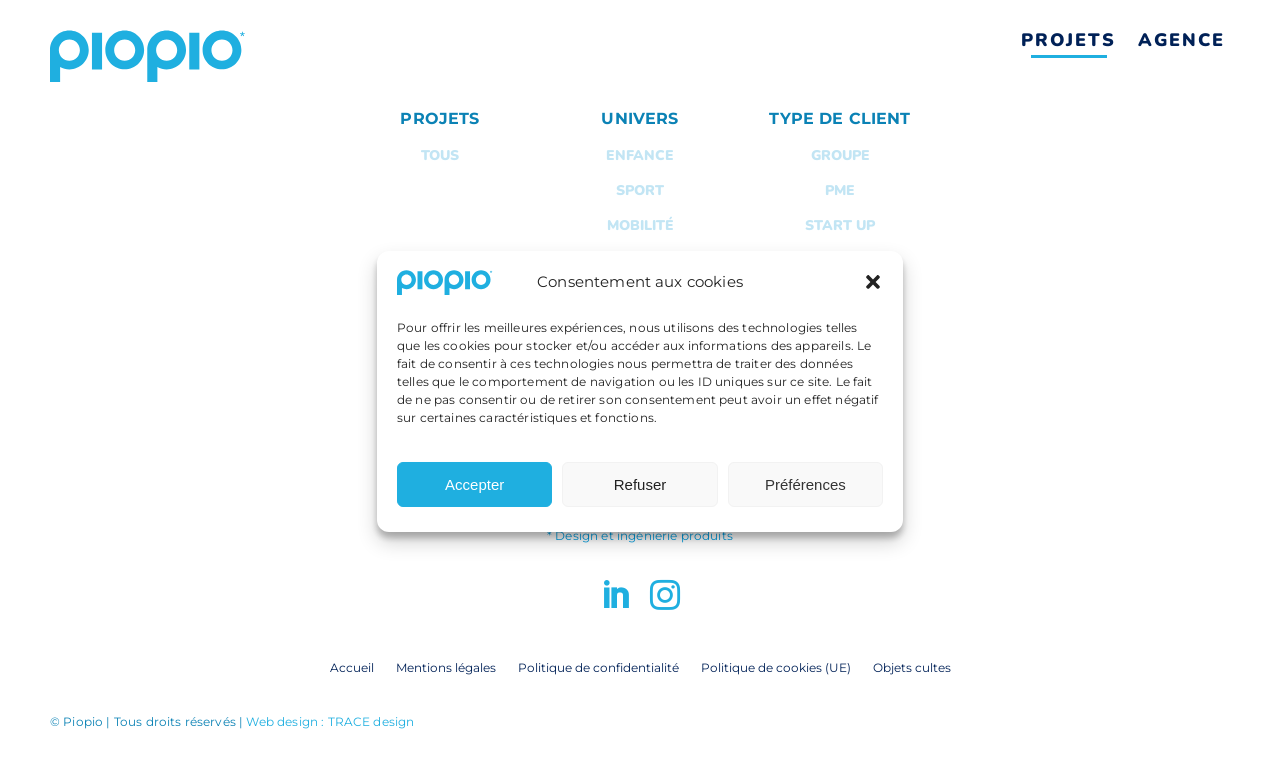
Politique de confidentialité (598, 667)
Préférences (805, 499)
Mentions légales (446, 667)
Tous (440, 155)
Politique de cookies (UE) (776, 667)
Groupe (840, 155)
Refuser (640, 499)
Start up (840, 225)
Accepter (474, 499)
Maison (640, 260)
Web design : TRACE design (330, 721)
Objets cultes (912, 667)
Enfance (640, 155)
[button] (873, 298)
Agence (1181, 40)
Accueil (352, 667)
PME (840, 190)
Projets (1068, 40)
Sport (640, 190)
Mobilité (640, 225)
